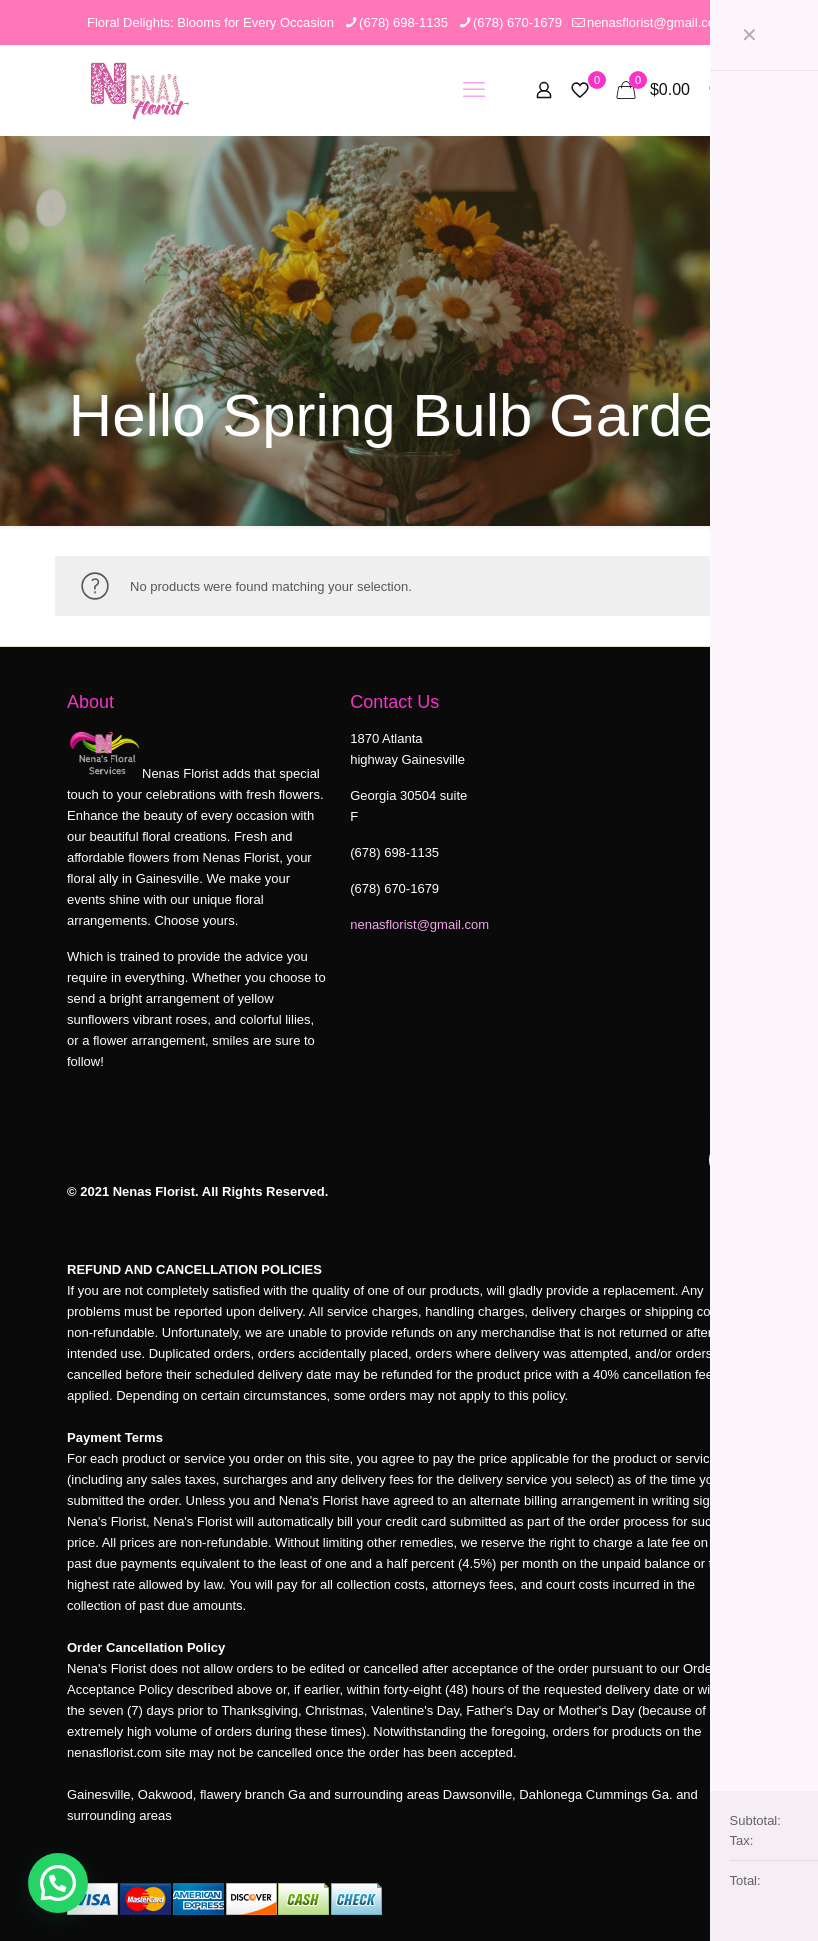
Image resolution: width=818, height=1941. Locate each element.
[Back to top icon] (730, 1160)
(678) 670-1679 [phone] (517, 22)
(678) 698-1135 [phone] (403, 22)
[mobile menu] (474, 90)
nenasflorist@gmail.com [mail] (656, 22)
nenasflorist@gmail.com (419, 924)
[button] (58, 1883)
